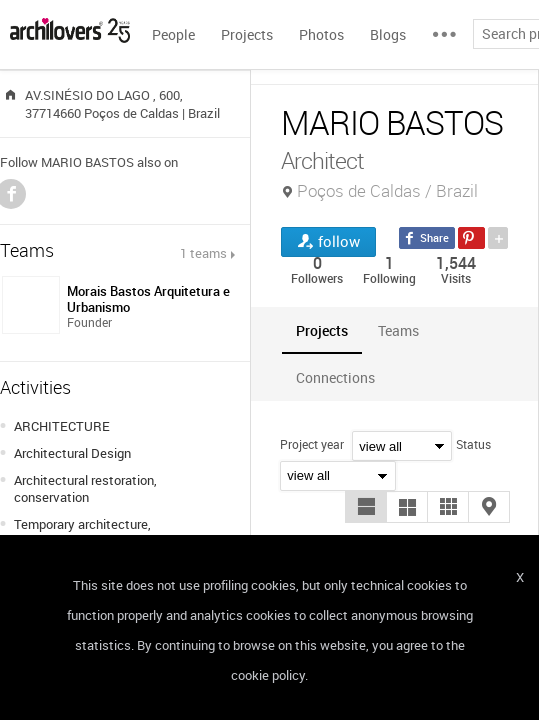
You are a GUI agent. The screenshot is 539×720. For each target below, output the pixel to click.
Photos (321, 34)
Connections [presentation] (335, 377)
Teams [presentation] (398, 330)
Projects (247, 34)
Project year (312, 444)
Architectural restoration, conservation (85, 488)
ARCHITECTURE (62, 426)
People (173, 34)
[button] (366, 507)
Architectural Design (72, 453)
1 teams (203, 253)
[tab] (322, 330)
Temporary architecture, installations (82, 532)
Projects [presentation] (322, 330)
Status (473, 444)
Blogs (388, 34)
